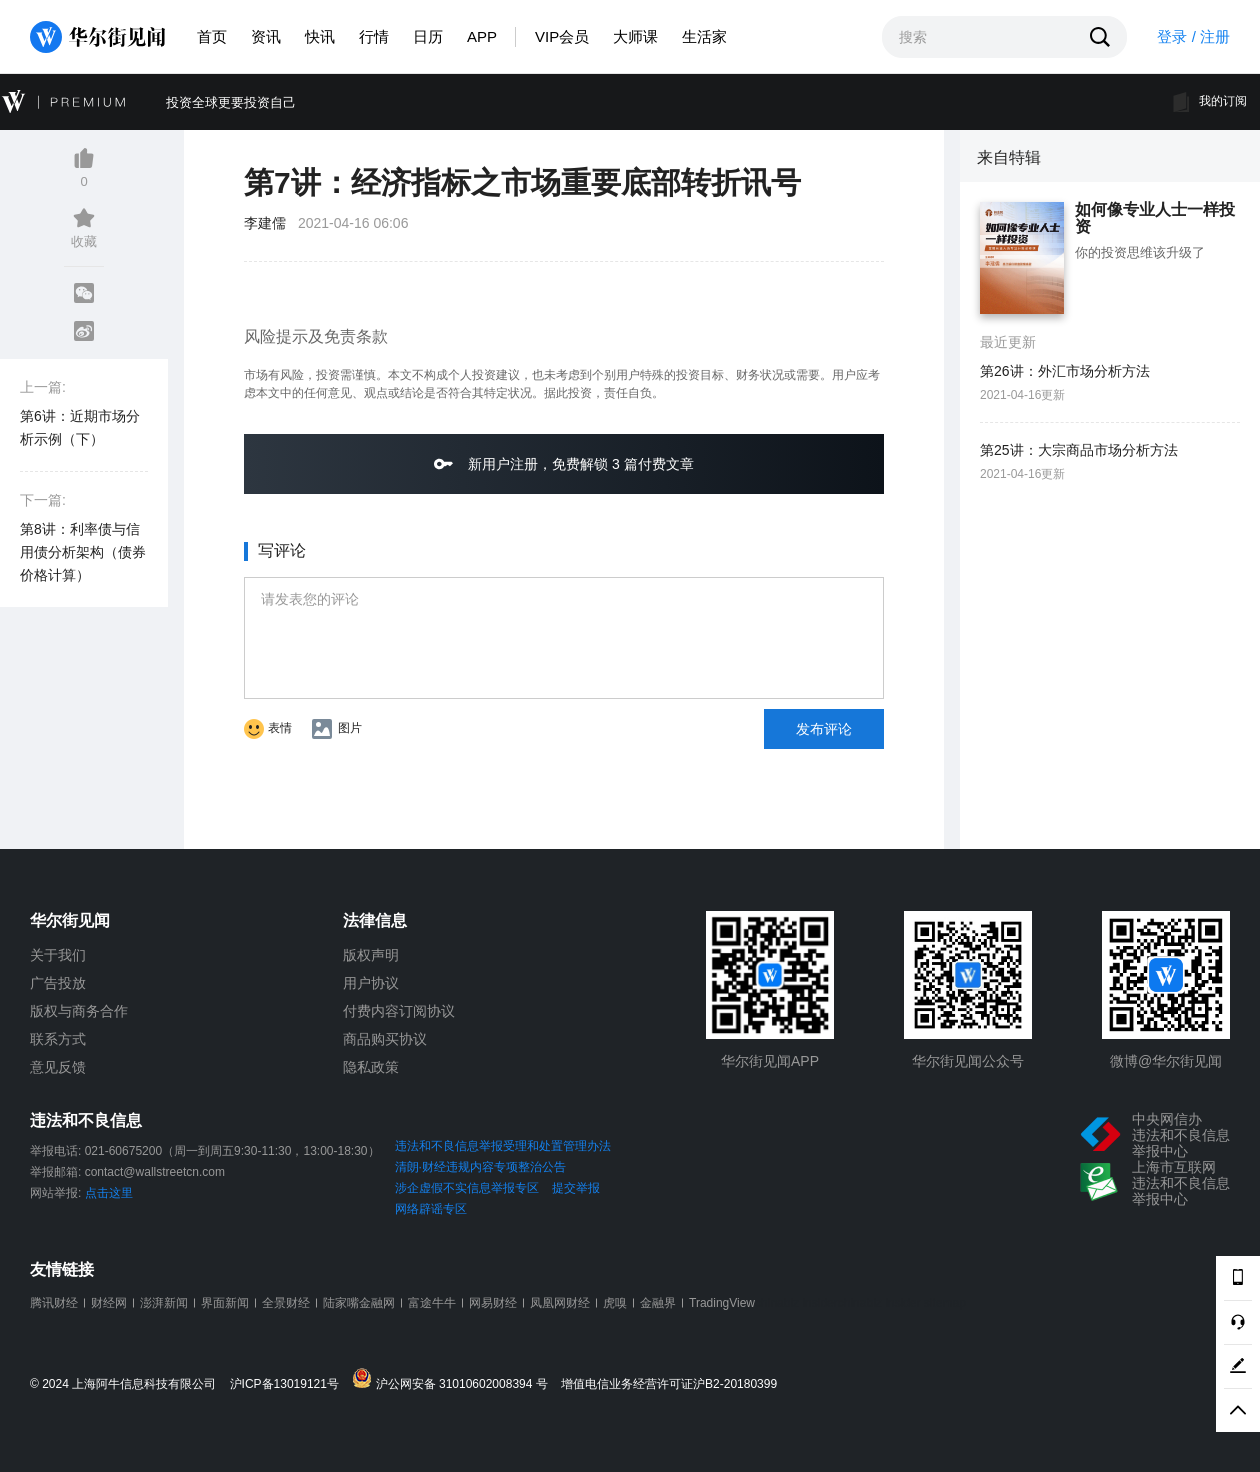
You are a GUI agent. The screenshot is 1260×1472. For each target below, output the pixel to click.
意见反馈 (58, 1067)
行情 (374, 36)
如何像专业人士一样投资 (1155, 218)
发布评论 (824, 729)
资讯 (266, 36)
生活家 (704, 36)
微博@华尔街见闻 (1166, 1061)
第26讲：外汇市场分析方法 (1065, 371)
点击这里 (109, 1193)
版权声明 (371, 955)
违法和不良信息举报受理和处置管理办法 (503, 1146)
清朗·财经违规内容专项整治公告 (480, 1167)
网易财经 (493, 1303)
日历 (428, 36)
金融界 (658, 1303)
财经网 (109, 1303)
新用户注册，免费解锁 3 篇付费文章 (563, 463)
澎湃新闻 (164, 1303)
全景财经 (286, 1303)
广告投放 (58, 983)
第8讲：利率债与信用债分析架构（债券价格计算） (83, 552)
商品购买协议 (385, 1039)
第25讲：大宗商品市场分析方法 (1079, 450)
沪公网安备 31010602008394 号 (454, 1379)
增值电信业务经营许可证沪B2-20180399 (669, 1384)
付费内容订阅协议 (399, 1011)
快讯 (320, 36)
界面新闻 (225, 1303)
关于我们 (58, 955)
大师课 (635, 36)
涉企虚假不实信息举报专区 (467, 1188)
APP (482, 36)
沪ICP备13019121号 (289, 1384)
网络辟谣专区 (431, 1209)
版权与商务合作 (79, 1011)
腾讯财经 (54, 1303)
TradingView (722, 1303)
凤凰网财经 (560, 1303)
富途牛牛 (432, 1303)
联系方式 (58, 1039)
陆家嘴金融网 (359, 1303)
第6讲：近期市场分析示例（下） (80, 427)
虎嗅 (615, 1303)
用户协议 (371, 983)
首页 (212, 36)
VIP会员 (562, 36)
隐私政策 (371, 1067)
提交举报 (576, 1188)
